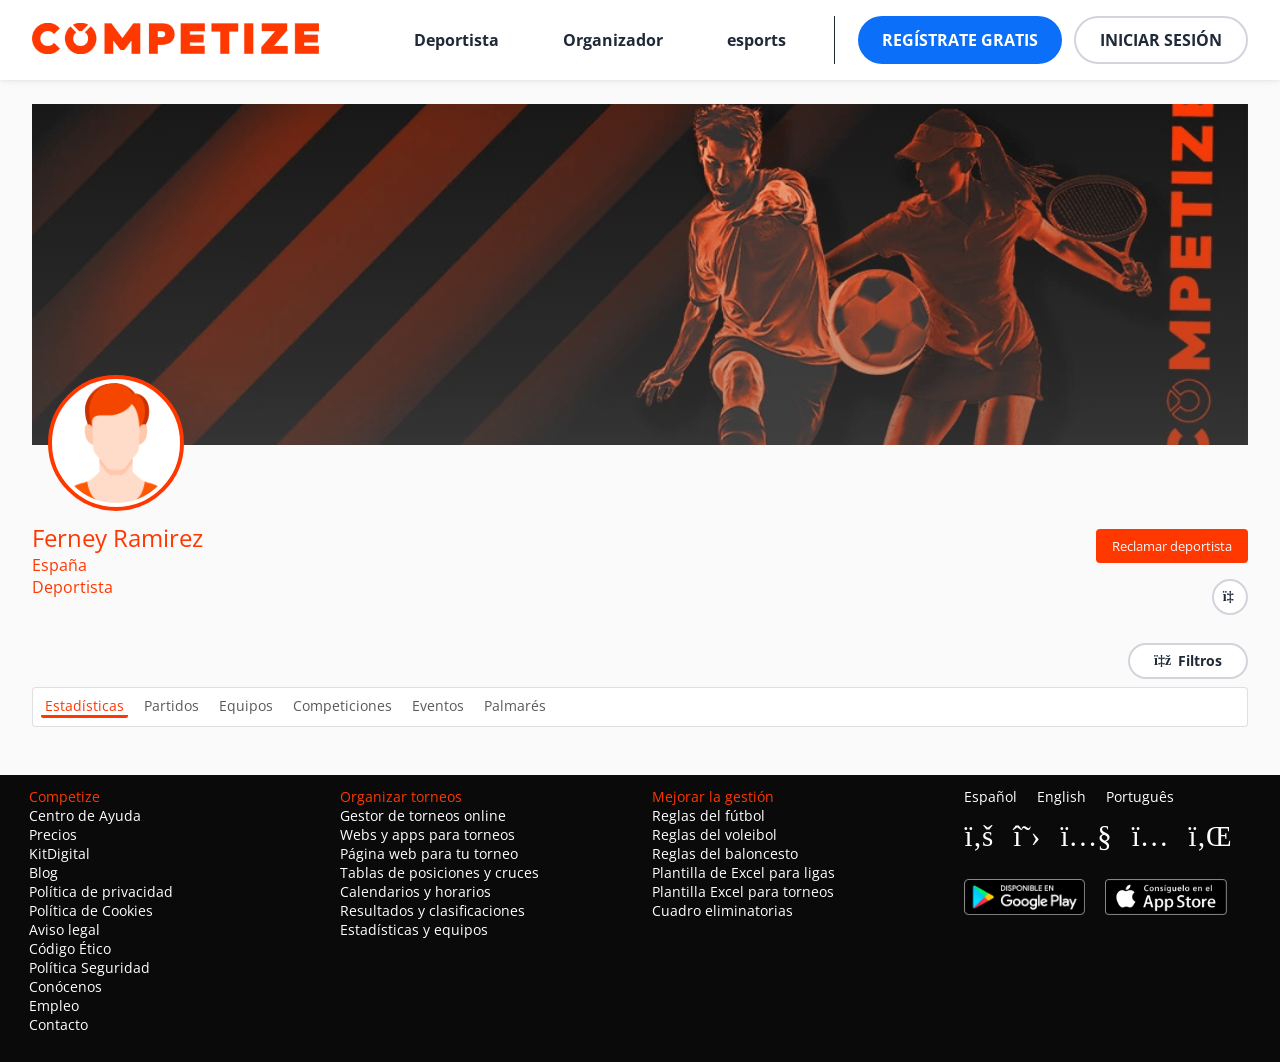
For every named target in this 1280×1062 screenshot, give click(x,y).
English (1061, 796)
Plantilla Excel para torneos (743, 891)
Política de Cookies (91, 910)
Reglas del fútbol (708, 815)
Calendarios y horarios (415, 891)
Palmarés (515, 705)
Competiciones (342, 705)
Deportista (456, 40)
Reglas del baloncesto (725, 853)
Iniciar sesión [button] (1161, 40)
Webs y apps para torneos (427, 834)
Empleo (54, 1005)
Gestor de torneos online (423, 815)
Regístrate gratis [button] (960, 40)
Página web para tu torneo (429, 853)
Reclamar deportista (1172, 546)
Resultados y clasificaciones (432, 910)
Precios (53, 834)
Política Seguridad (89, 967)
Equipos (246, 705)
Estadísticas (84, 705)
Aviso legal (64, 929)
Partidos (171, 705)
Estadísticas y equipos (414, 929)
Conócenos (65, 986)
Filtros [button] (1188, 660)
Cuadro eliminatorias (722, 910)
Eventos (438, 705)
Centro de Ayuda (85, 815)
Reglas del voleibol (714, 834)
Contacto (58, 1024)
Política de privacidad (101, 891)
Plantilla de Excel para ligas (743, 872)
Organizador (613, 40)
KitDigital (59, 853)
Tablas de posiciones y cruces (439, 872)
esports (756, 40)
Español (990, 796)
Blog (43, 872)
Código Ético (70, 948)
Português (1140, 796)
